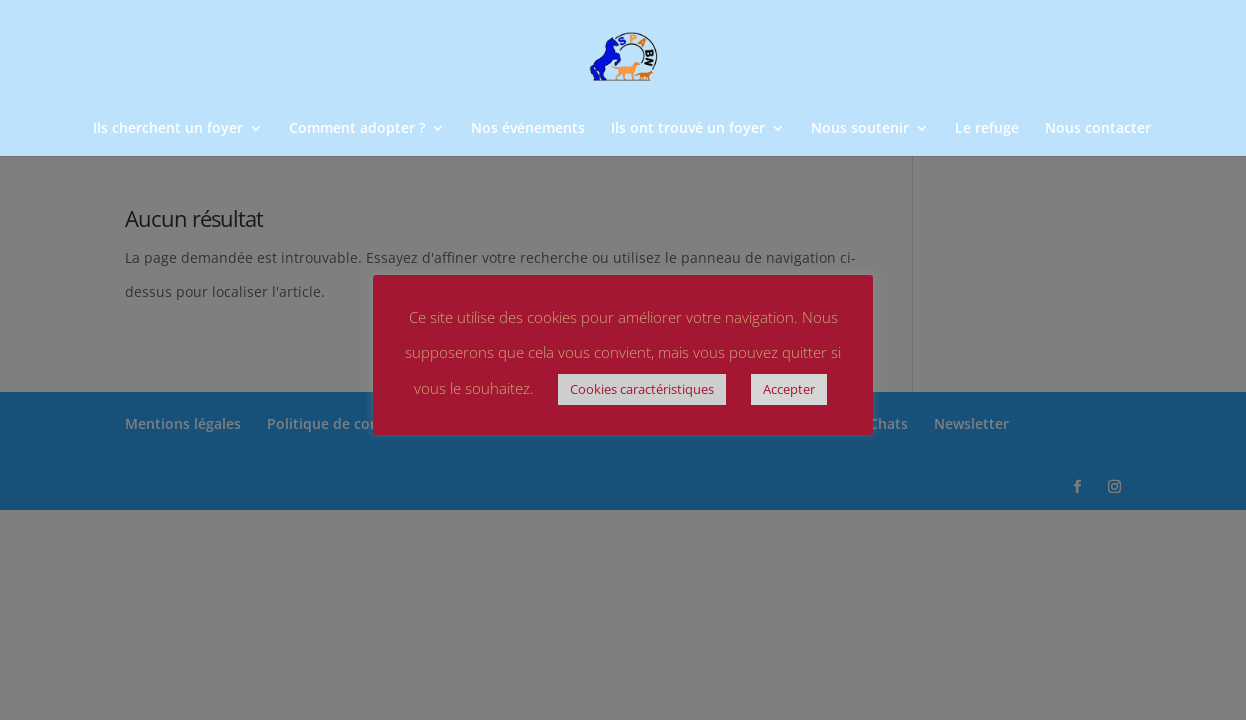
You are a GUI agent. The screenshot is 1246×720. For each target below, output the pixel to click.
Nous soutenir (860, 129)
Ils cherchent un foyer (168, 129)
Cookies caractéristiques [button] (642, 389)
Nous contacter (1098, 129)
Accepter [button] (789, 389)
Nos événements (528, 129)
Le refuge (987, 129)
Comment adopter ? (357, 129)
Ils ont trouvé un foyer (688, 129)
